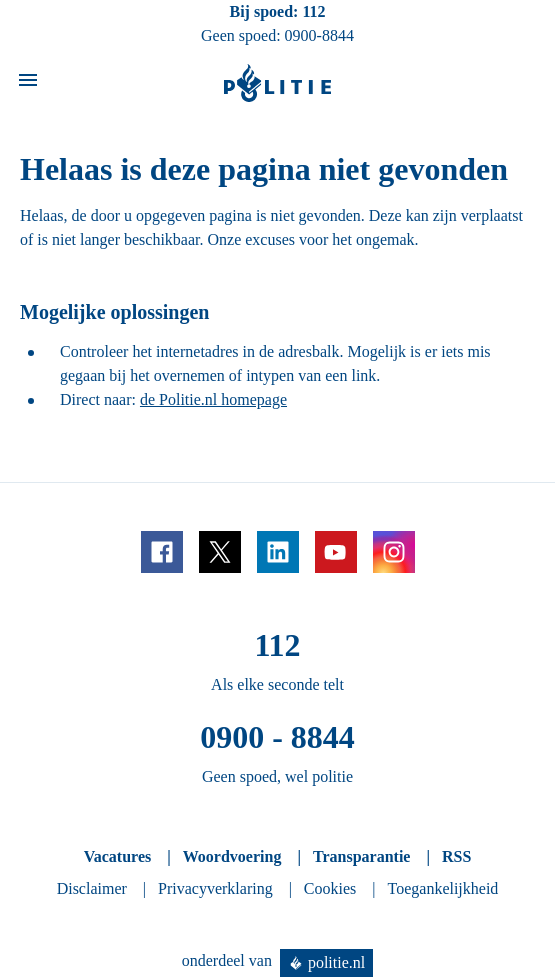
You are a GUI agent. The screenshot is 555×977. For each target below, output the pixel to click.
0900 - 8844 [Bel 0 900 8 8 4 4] (277, 737)
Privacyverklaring (215, 888)
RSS (456, 856)
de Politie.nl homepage (213, 399)
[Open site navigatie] (28, 83)
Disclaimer (92, 888)
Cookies (330, 888)
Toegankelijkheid (443, 888)
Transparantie (361, 856)
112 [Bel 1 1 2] (313, 11)
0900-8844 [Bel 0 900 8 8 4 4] (319, 35)
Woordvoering (232, 856)
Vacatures (118, 856)
